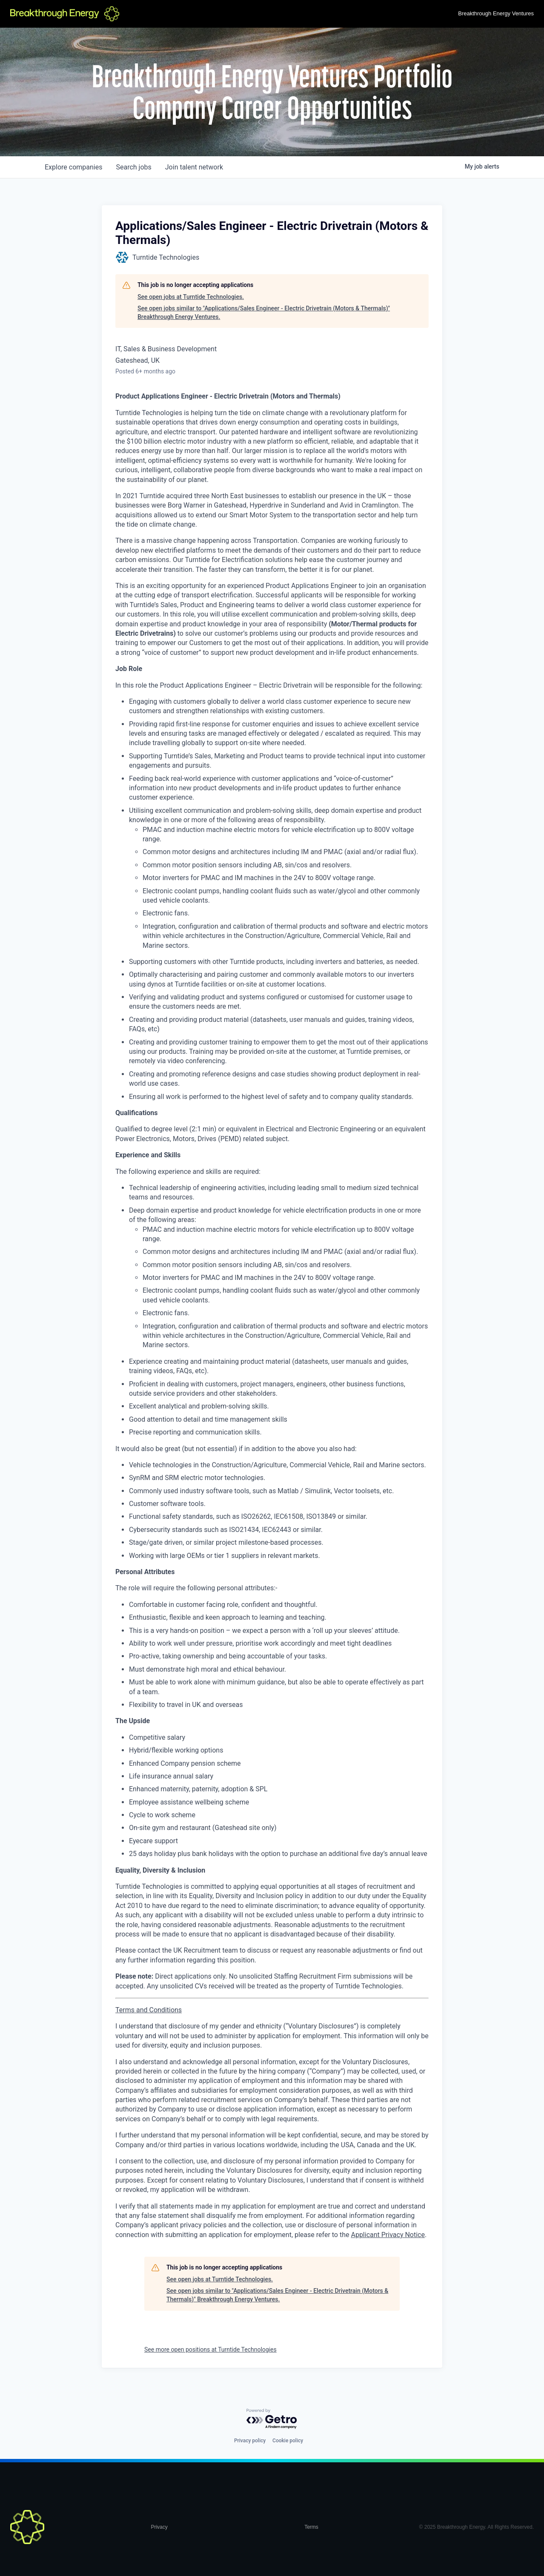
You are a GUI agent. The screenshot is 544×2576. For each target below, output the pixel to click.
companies (73, 167)
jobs (133, 167)
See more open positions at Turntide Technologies (210, 2349)
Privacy (159, 2527)
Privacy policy (250, 2441)
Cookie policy (287, 2441)
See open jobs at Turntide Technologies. (190, 296)
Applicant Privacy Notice (387, 2235)
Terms (311, 2527)
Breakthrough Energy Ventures (496, 13)
